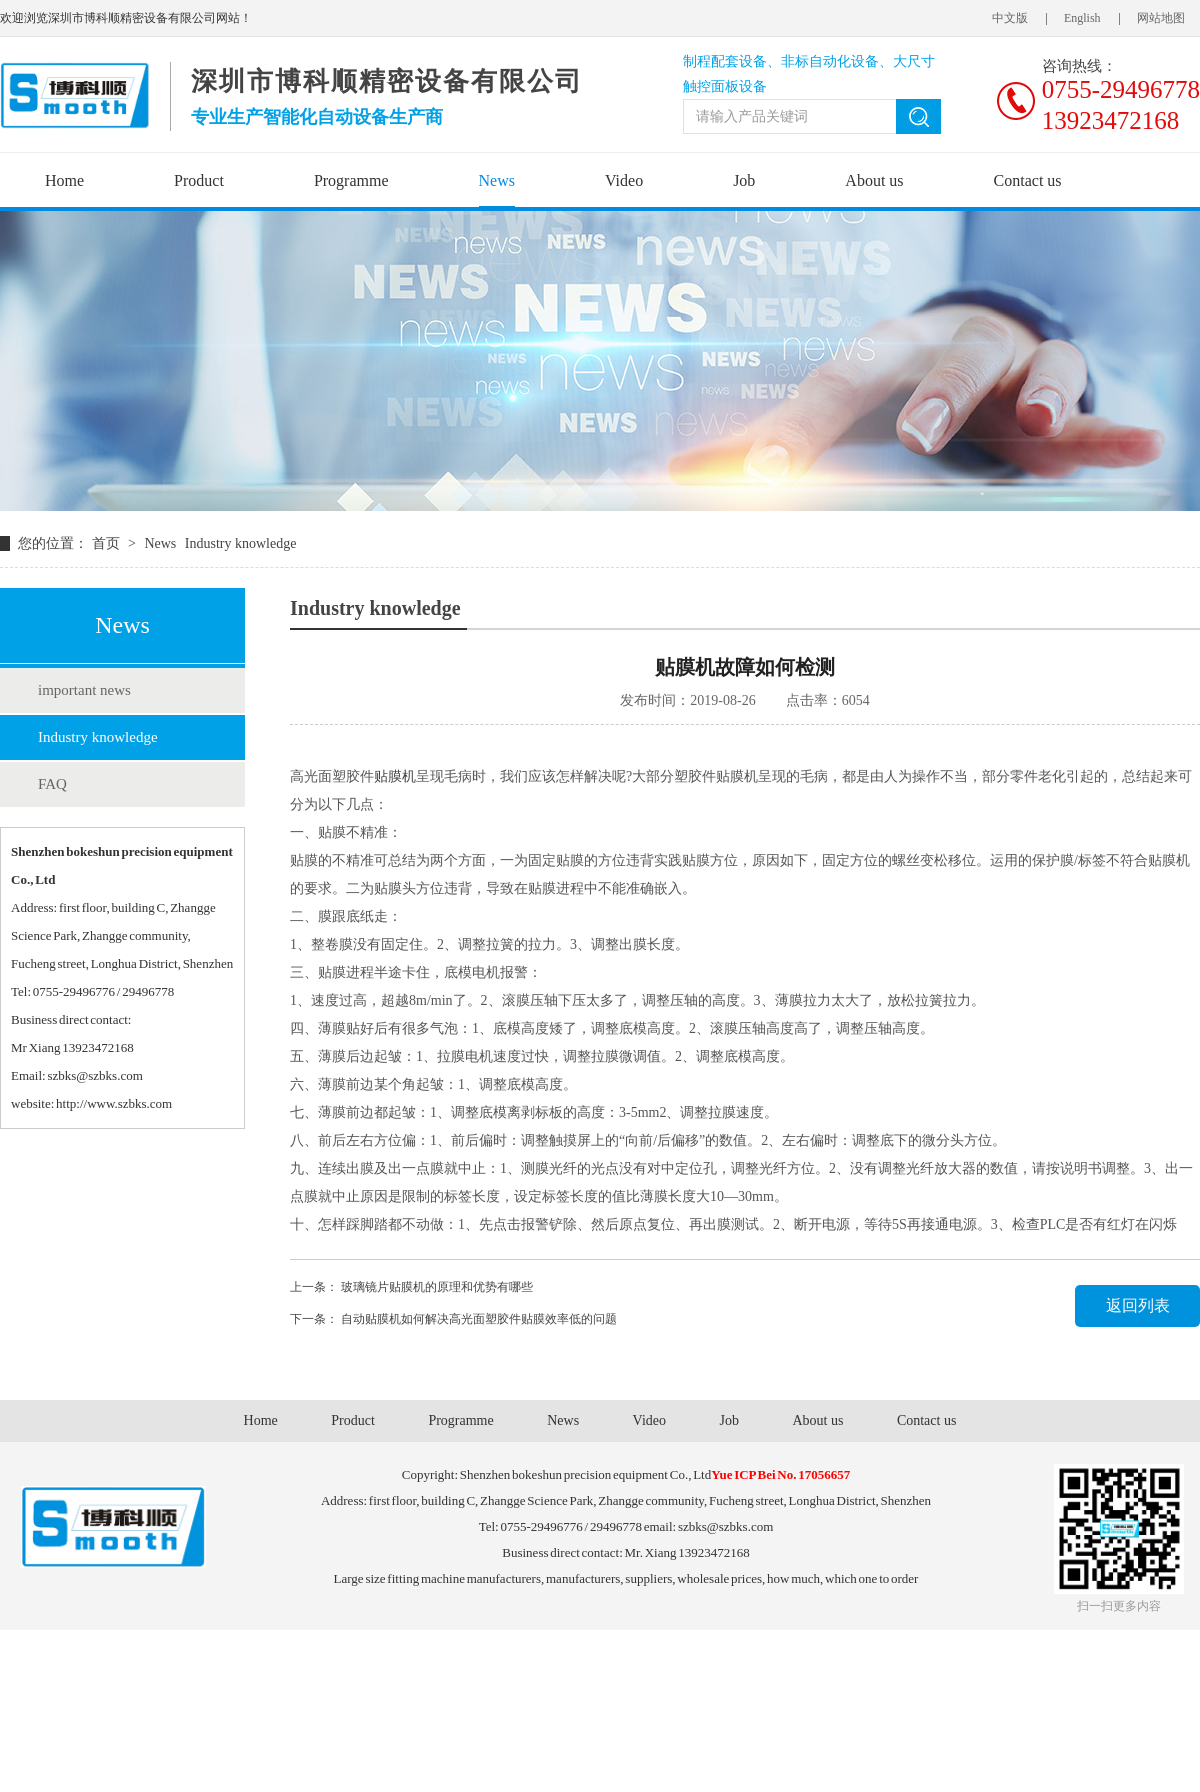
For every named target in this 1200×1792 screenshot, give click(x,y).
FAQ (52, 784)
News (497, 180)
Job (744, 180)
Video (624, 180)
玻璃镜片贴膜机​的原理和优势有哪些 (437, 1287)
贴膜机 (395, 776)
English (1082, 18)
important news (84, 690)
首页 (108, 543)
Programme (351, 180)
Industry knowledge (98, 737)
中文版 (1010, 18)
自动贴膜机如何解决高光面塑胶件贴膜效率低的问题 (479, 1319)
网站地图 (1161, 18)
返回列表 (1138, 1305)
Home (64, 180)
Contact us (1028, 180)
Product (199, 180)
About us (874, 180)
